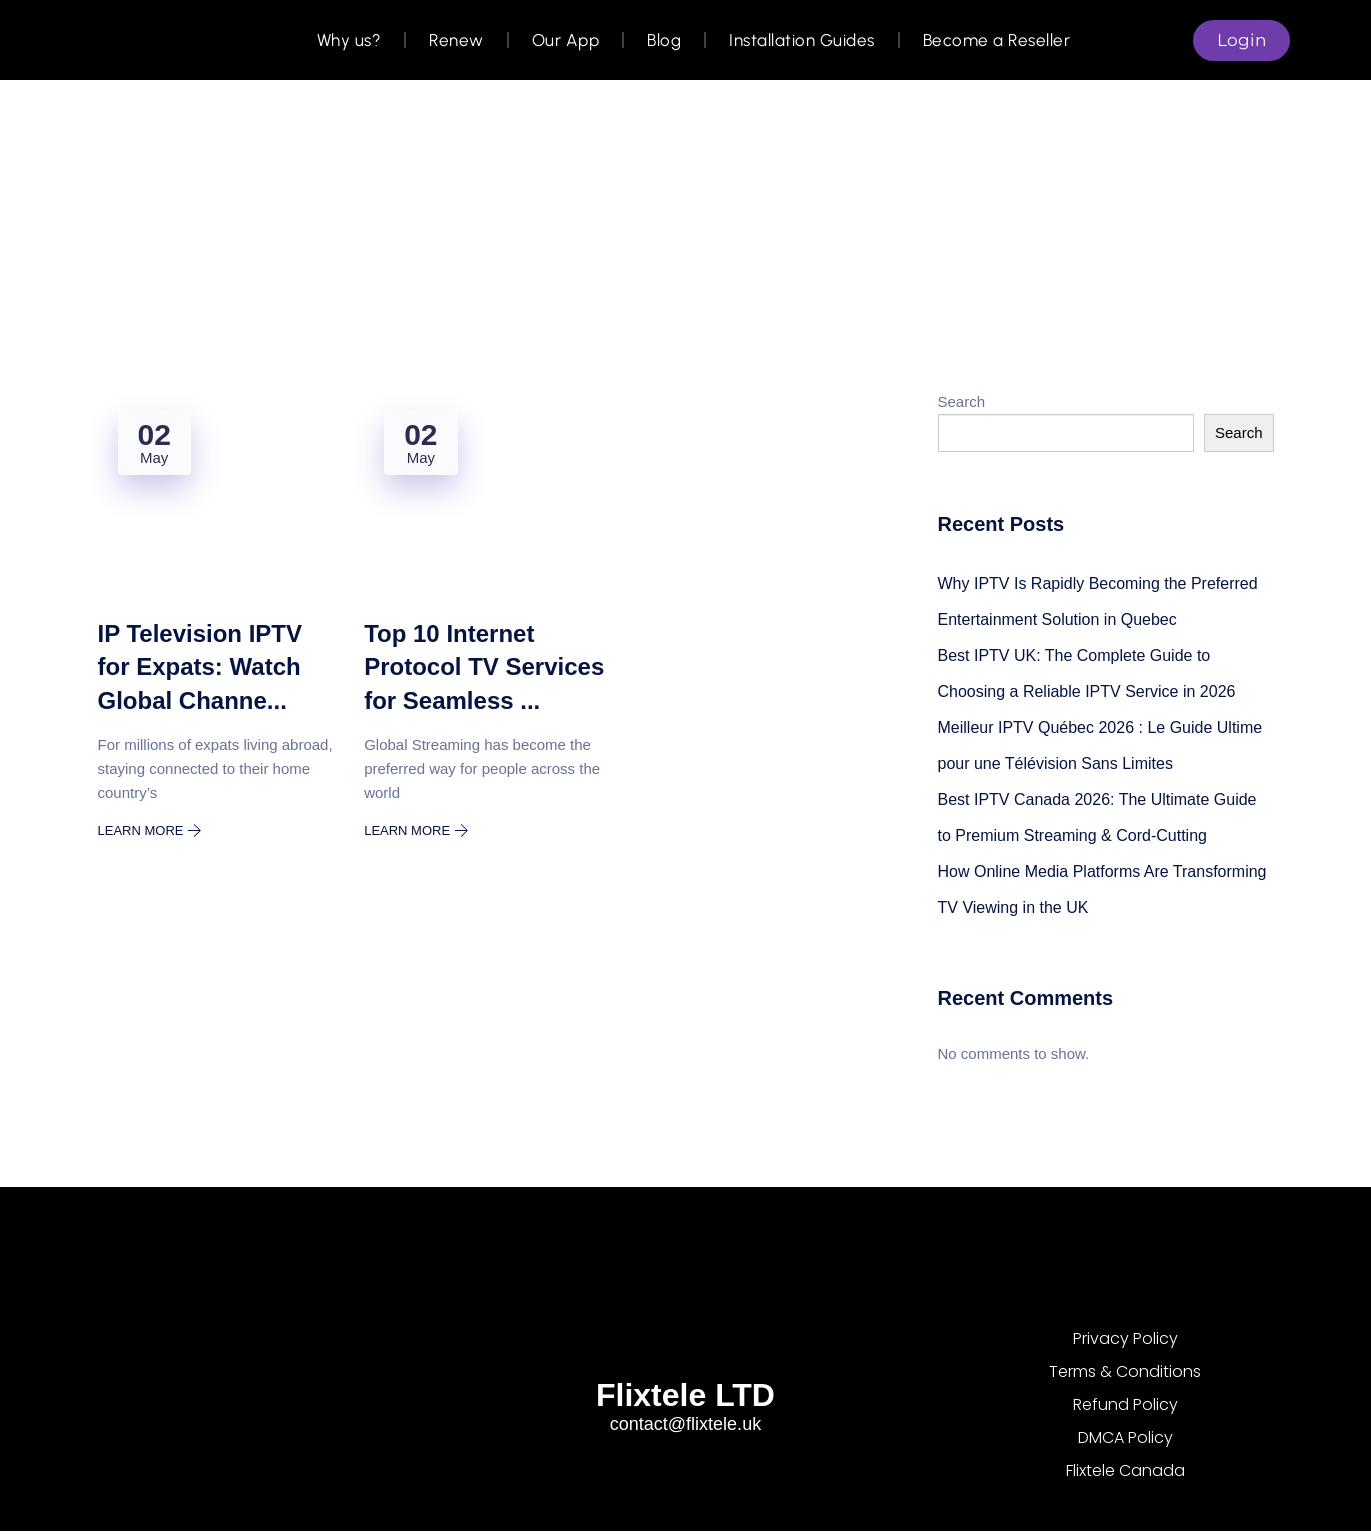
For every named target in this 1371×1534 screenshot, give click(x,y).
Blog (663, 40)
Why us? (348, 40)
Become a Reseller (996, 40)
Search (962, 401)
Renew (455, 40)
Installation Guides (801, 40)
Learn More (150, 830)
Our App (565, 40)
